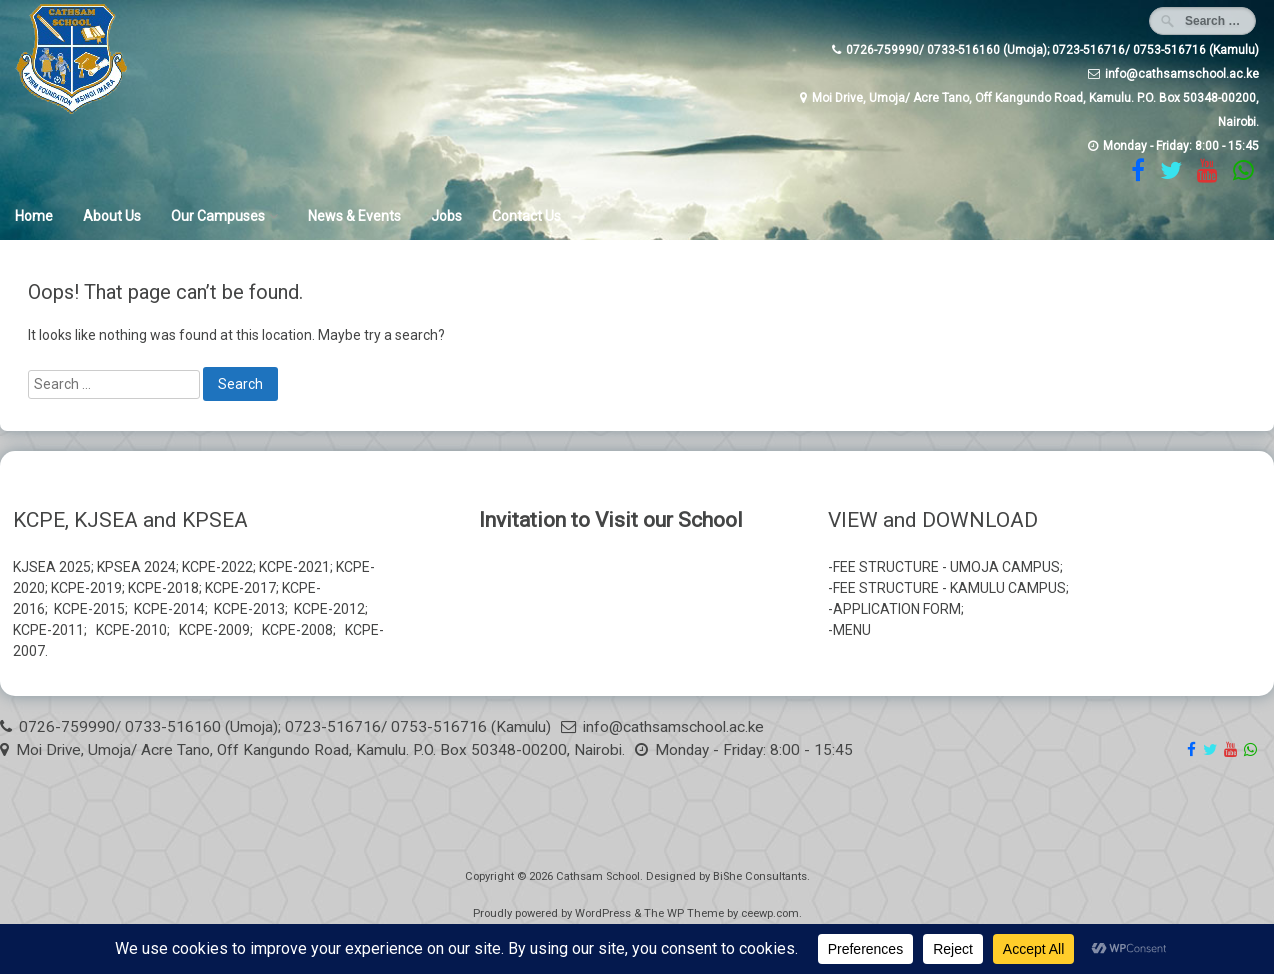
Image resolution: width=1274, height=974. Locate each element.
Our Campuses (218, 216)
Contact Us (526, 216)
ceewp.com (770, 913)
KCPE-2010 (131, 630)
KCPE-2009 (214, 630)
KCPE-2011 (48, 630)
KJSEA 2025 (52, 567)
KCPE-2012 (329, 609)
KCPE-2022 (217, 567)
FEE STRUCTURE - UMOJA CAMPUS (946, 567)
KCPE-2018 (163, 588)
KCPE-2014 (169, 609)
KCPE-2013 (249, 609)
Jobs (446, 216)
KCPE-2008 (297, 630)
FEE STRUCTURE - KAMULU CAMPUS (949, 588)
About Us (112, 216)
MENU (852, 630)
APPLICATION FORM (897, 609)
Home (34, 216)
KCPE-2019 (86, 588)
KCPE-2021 (294, 567)
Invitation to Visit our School (611, 520)
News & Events (354, 216)
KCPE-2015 (89, 609)
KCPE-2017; (242, 588)
